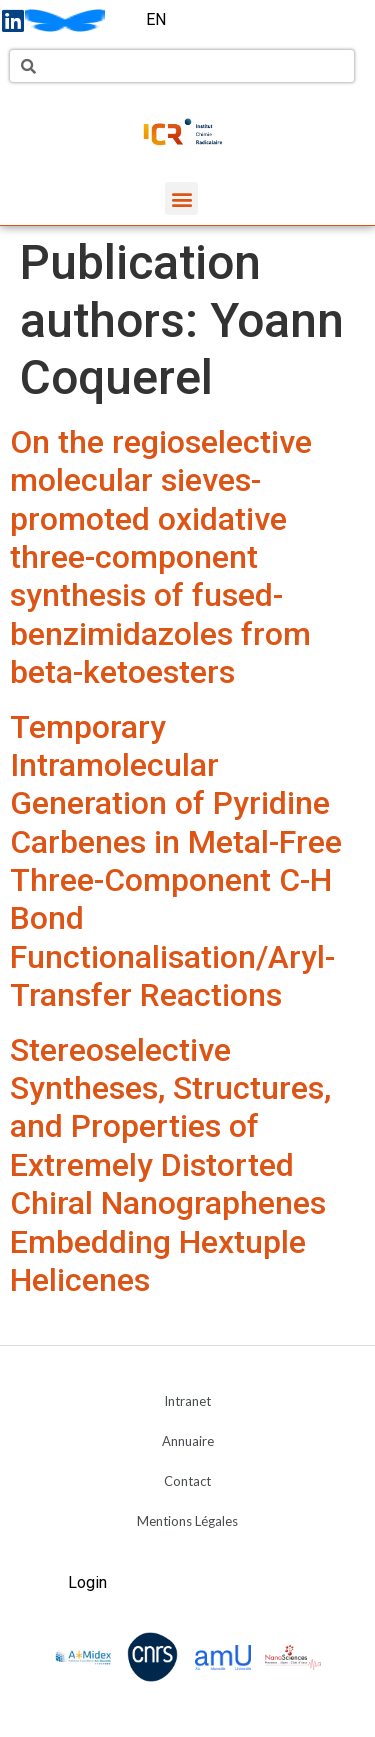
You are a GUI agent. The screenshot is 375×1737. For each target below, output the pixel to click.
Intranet (187, 1401)
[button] (181, 198)
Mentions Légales (187, 1521)
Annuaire (188, 1441)
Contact (187, 1481)
